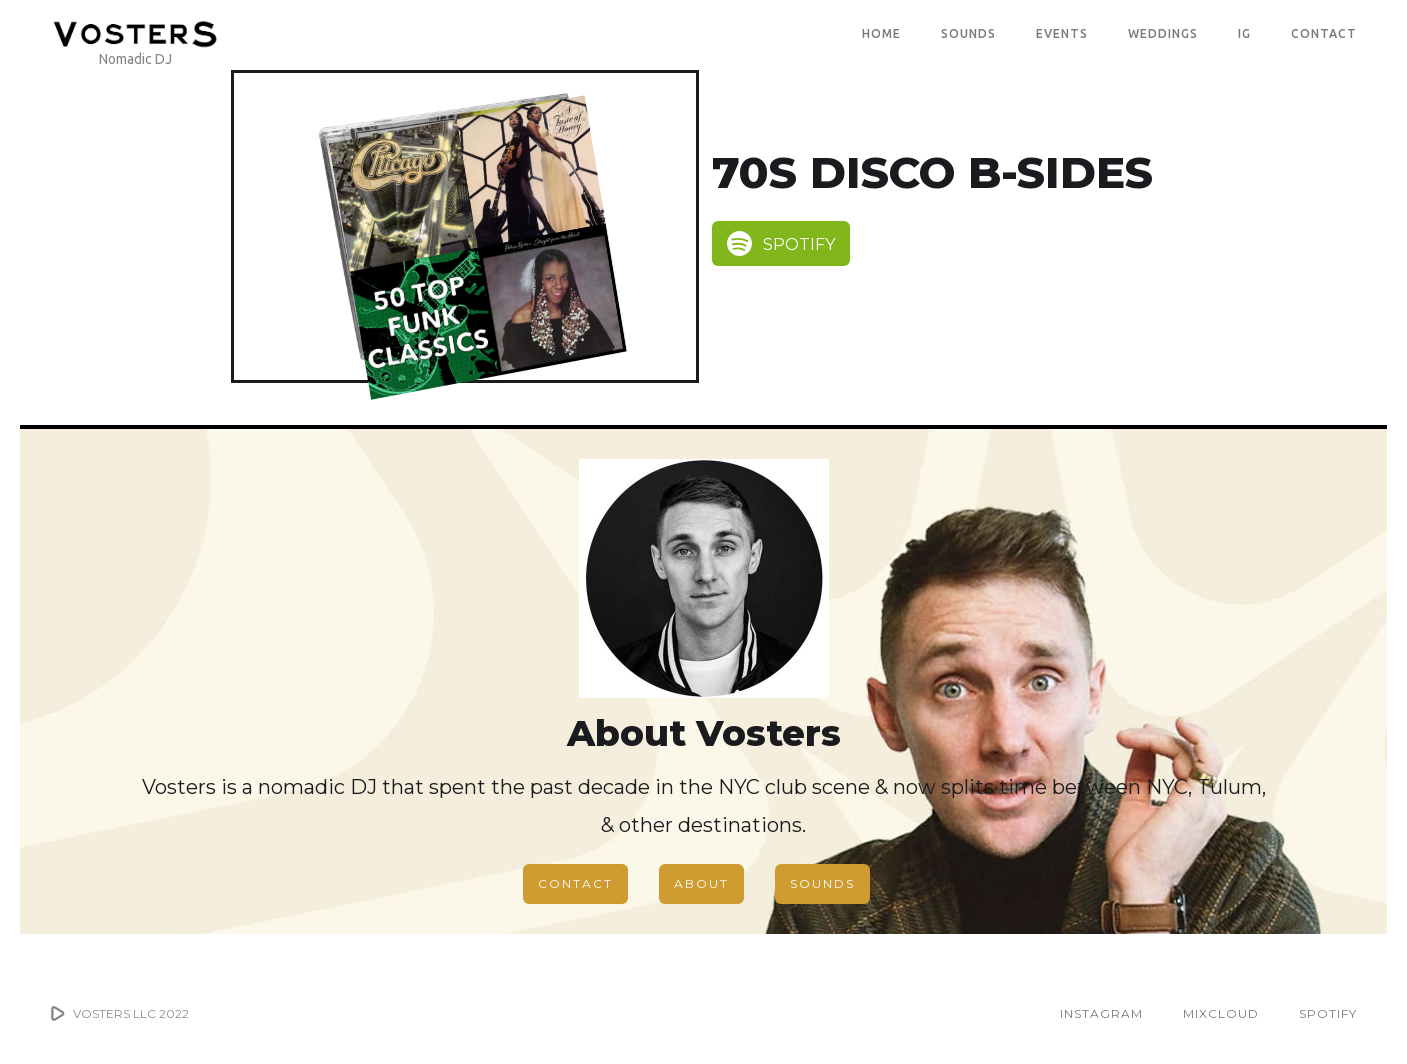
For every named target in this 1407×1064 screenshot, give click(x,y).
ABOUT (701, 883)
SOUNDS (968, 33)
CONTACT (1324, 33)
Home (881, 33)
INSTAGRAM (1101, 1013)
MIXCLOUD (1221, 1013)
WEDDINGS (1163, 33)
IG (1244, 33)
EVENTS (1062, 33)
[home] (135, 33)
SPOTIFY (1328, 1013)
